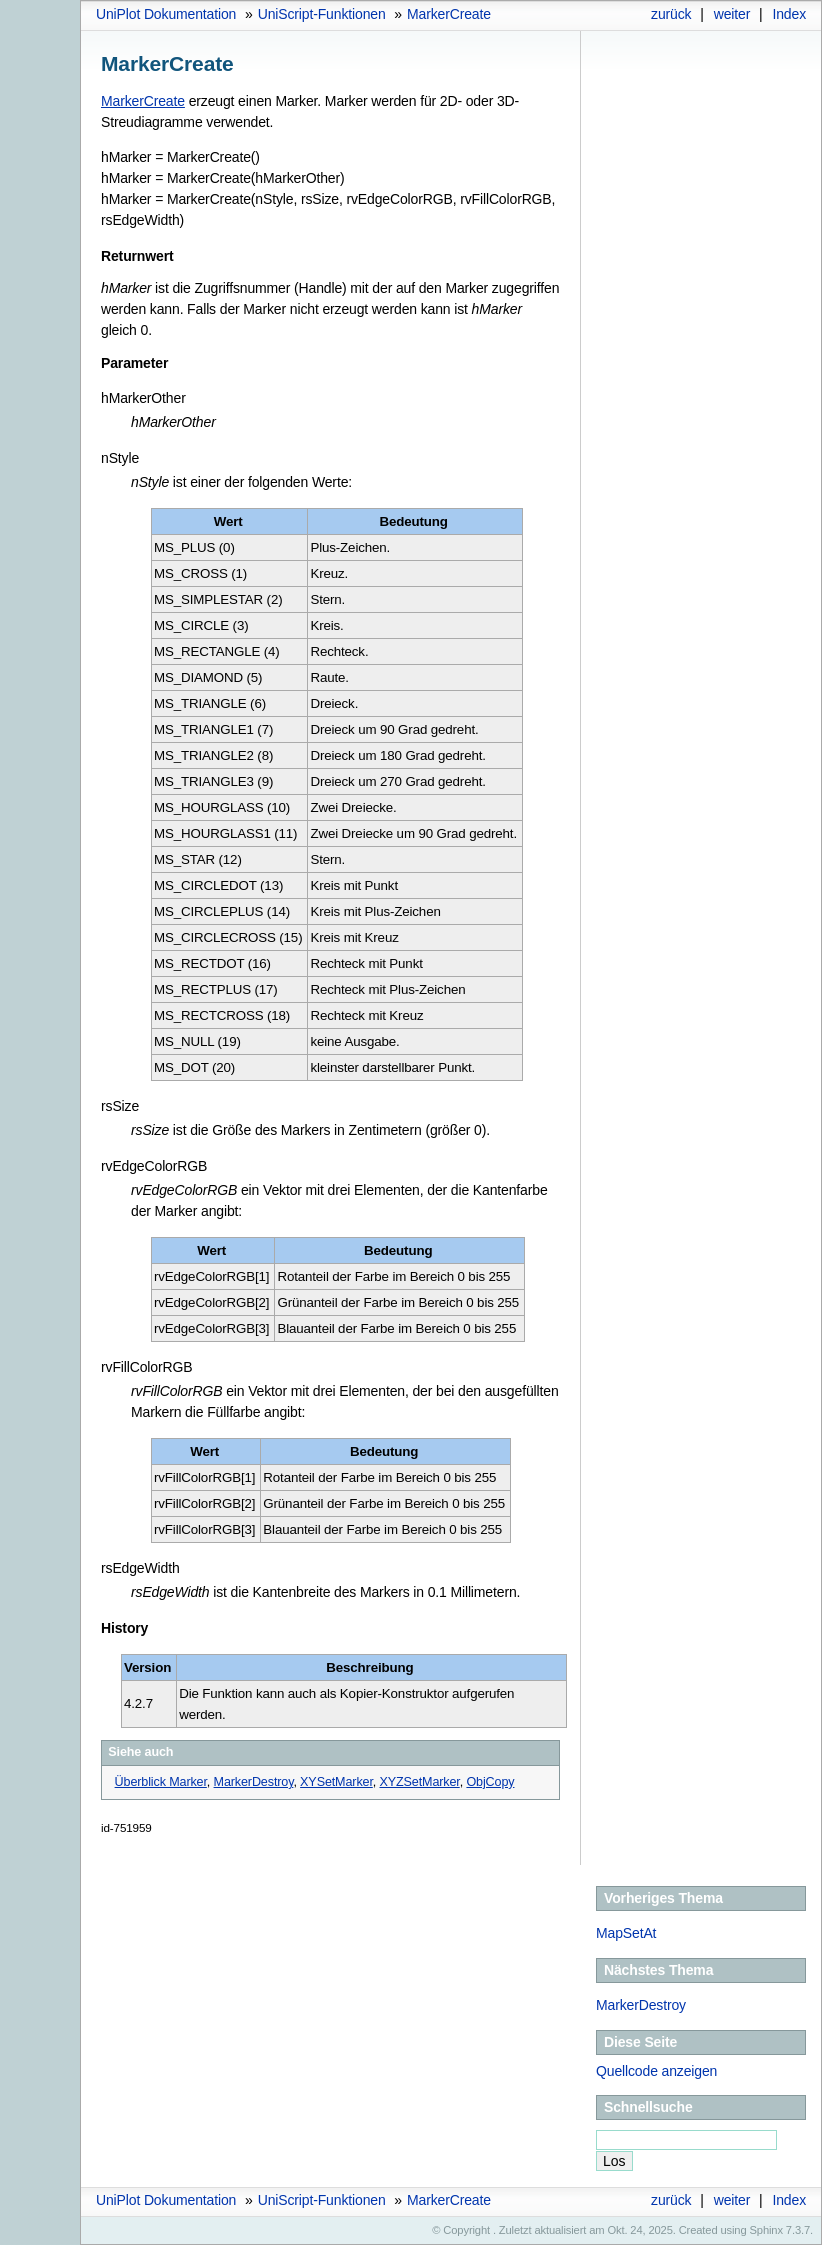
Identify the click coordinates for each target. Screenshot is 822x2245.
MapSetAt (626, 1933)
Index (789, 14)
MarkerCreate (449, 14)
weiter (732, 14)
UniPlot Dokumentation (166, 14)
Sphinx (766, 2230)
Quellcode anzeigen (656, 2071)
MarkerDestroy (641, 2005)
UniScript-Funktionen (322, 14)
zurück (671, 14)
